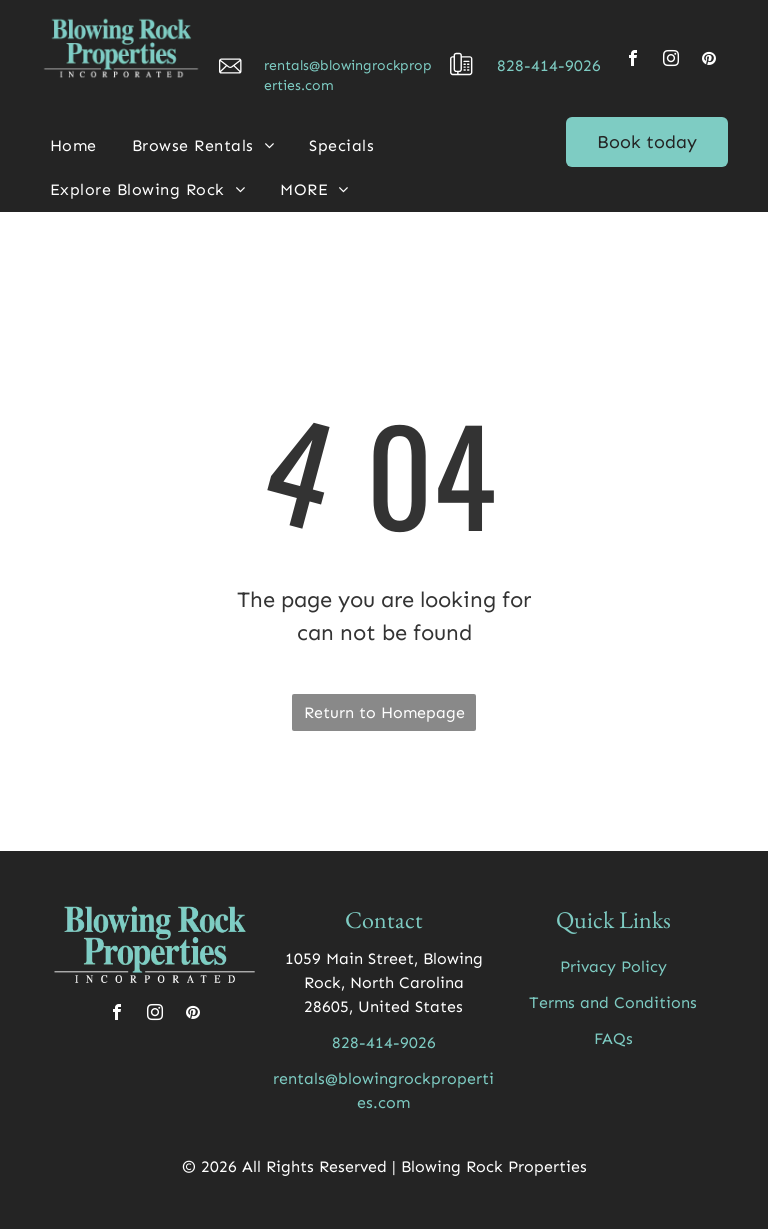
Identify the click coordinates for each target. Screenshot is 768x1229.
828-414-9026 (549, 65)
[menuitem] (81, 146)
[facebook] (633, 60)
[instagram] (671, 60)
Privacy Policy (613, 966)
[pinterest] (709, 60)
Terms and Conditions (613, 1002)
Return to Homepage (384, 712)
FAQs (613, 1038)
